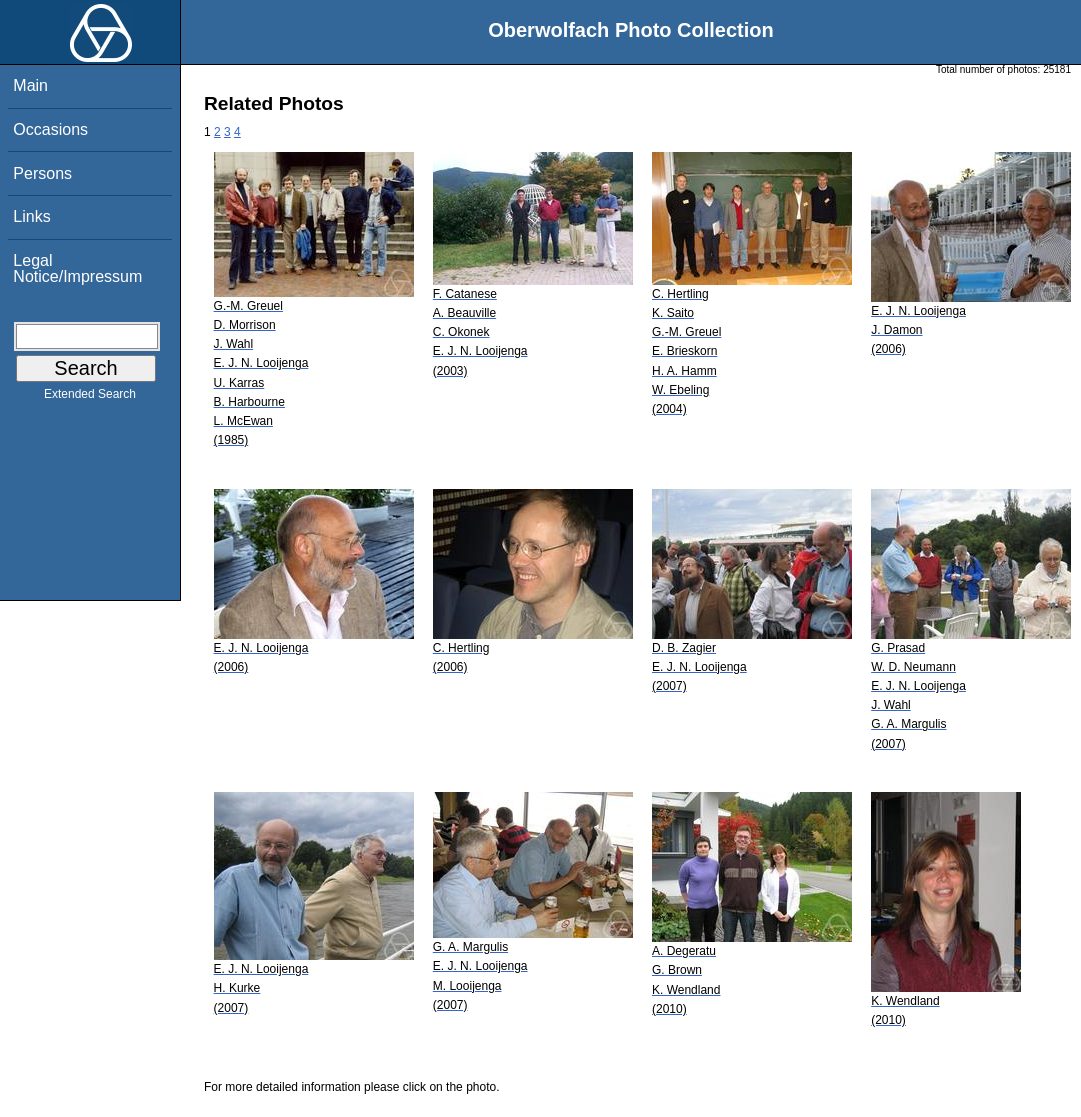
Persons (42, 173)
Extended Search (90, 398)
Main (30, 85)
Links (31, 216)
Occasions (50, 129)
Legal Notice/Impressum (77, 268)
